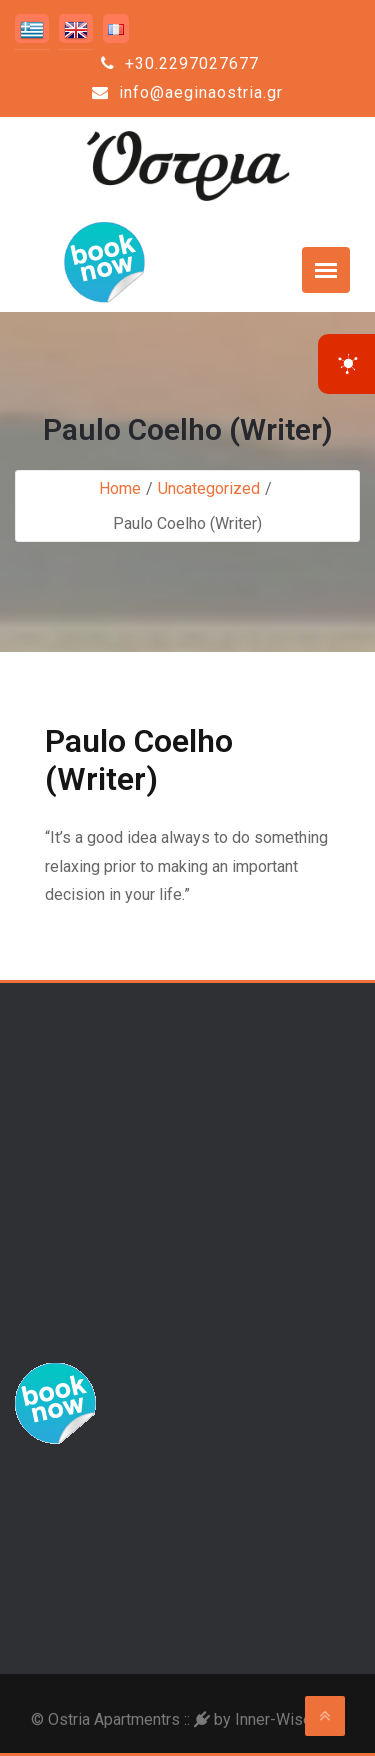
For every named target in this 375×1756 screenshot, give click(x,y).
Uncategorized (209, 488)
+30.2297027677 (180, 63)
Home (120, 488)
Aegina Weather (187, 1549)
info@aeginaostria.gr (187, 92)
